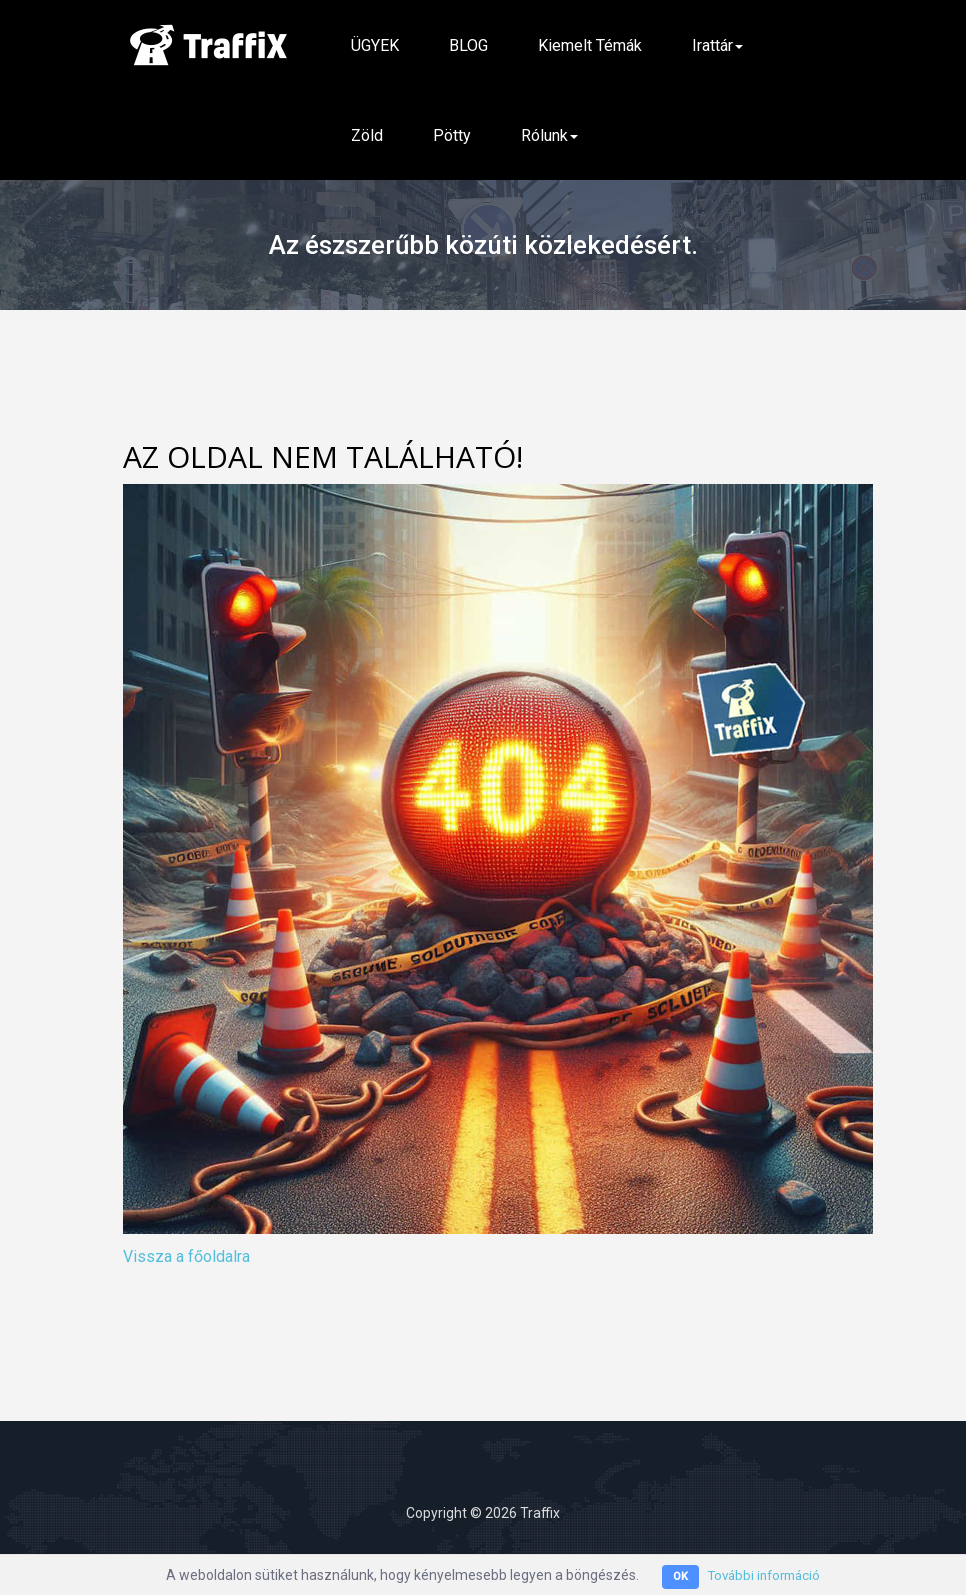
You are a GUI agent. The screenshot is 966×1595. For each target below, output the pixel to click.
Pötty (452, 135)
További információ (764, 1575)
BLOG (468, 45)
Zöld (367, 135)
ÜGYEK (375, 45)
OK (676, 1576)
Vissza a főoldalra (186, 1256)
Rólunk (549, 135)
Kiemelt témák (590, 45)
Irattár (717, 45)
